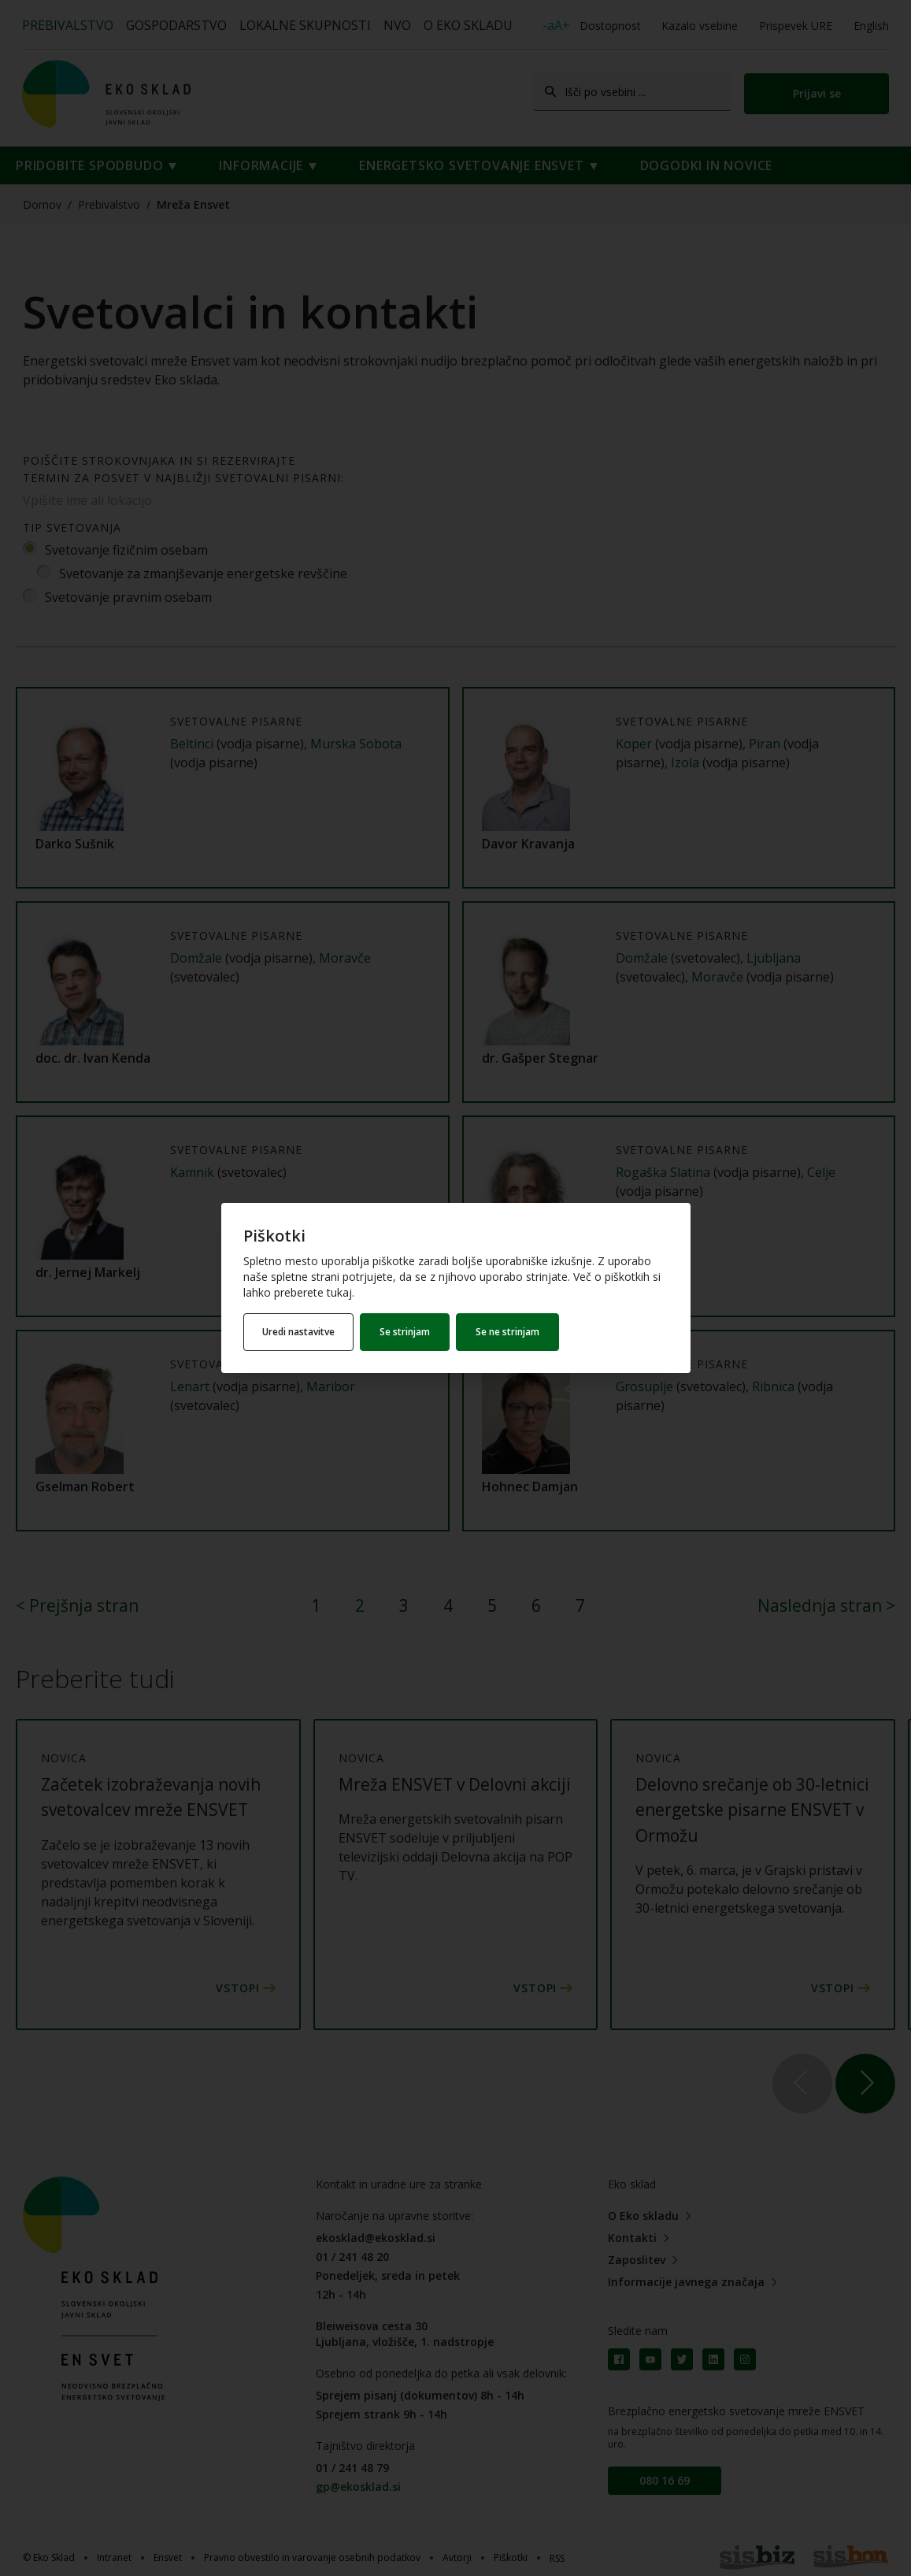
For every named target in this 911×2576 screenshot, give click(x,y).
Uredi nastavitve (299, 1331)
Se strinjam (406, 1331)
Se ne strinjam (509, 1331)
